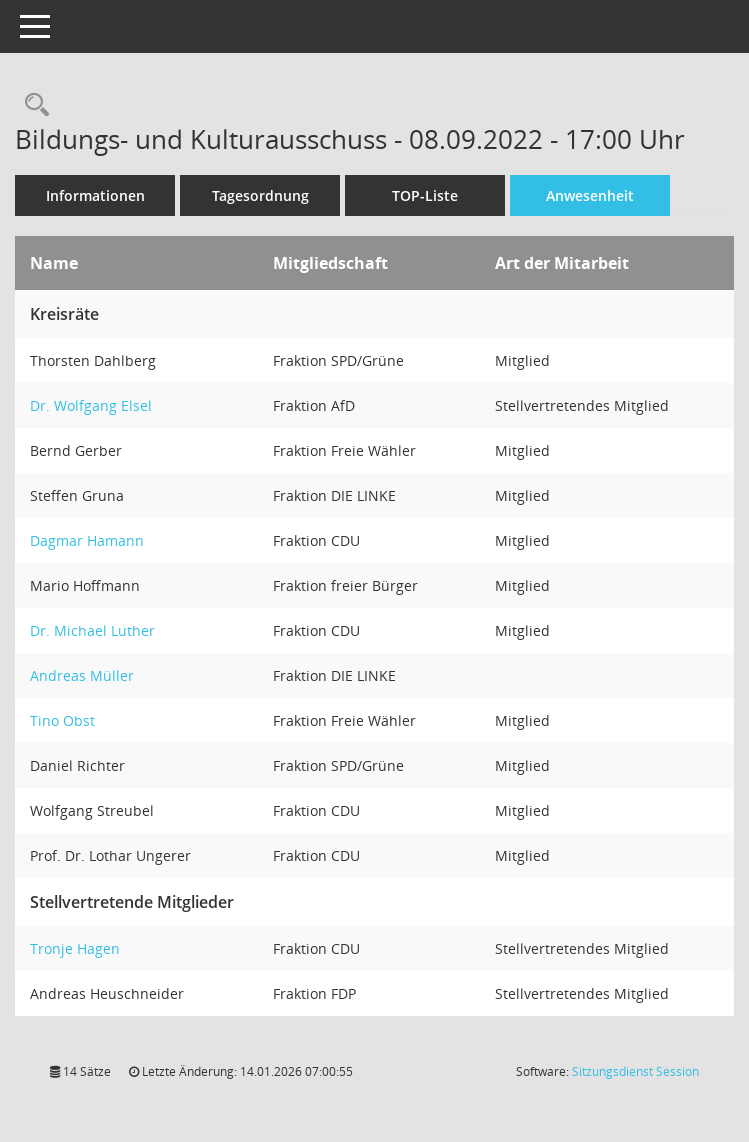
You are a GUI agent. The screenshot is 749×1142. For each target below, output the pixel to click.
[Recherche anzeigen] (32, 105)
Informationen (95, 195)
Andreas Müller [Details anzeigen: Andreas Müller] (82, 675)
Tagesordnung (260, 195)
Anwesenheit (590, 195)
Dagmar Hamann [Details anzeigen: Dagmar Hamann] (87, 540)
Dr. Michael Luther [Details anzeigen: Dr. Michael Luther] (92, 630)
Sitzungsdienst (635, 1071)
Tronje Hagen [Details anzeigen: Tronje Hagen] (75, 948)
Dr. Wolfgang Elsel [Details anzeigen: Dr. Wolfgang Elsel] (91, 405)
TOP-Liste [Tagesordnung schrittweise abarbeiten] (425, 195)
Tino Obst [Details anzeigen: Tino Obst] (62, 720)
